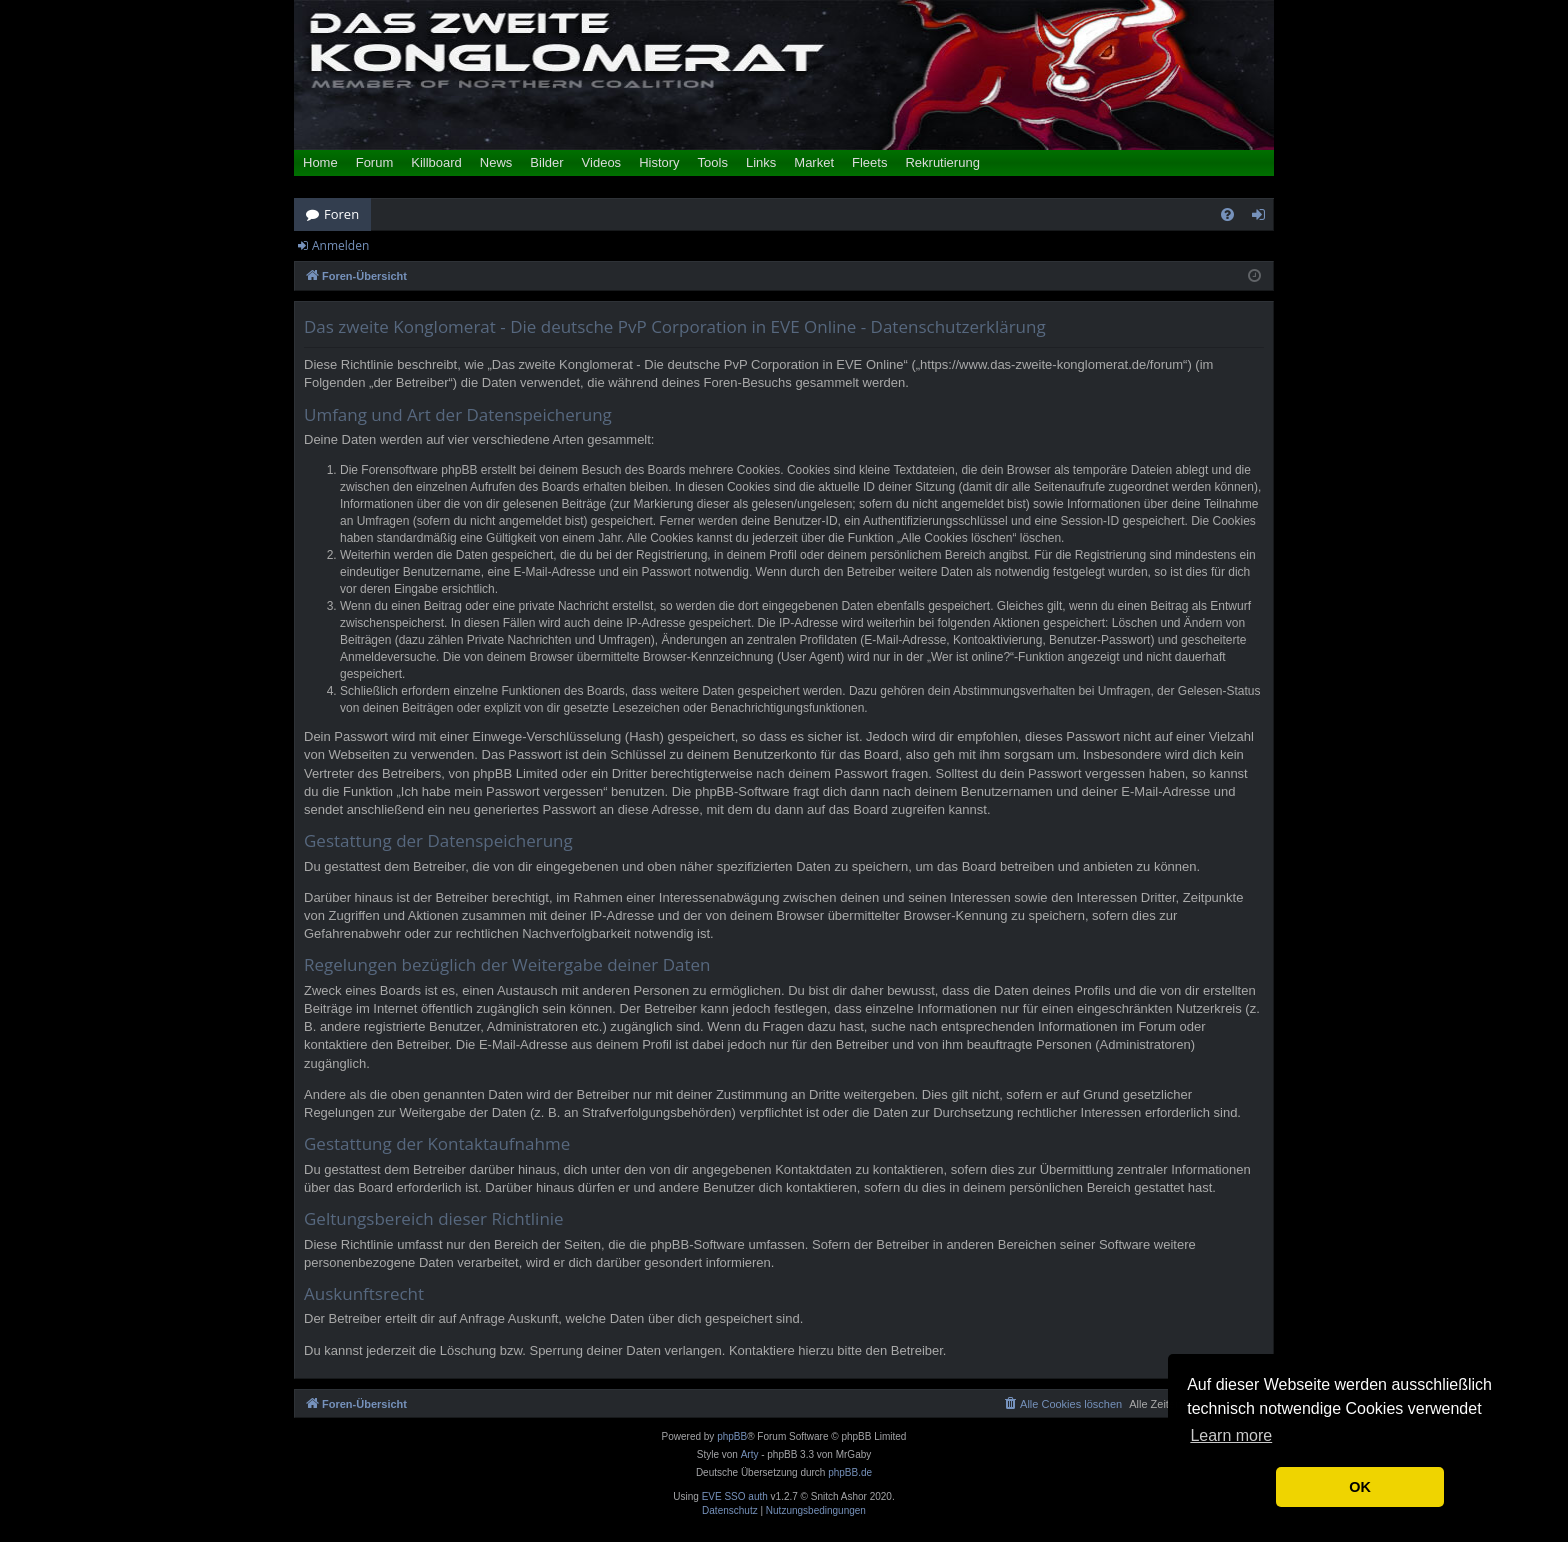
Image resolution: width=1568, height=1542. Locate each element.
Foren (341, 214)
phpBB (732, 1436)
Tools (713, 162)
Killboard (436, 162)
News (496, 162)
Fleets (869, 162)
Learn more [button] (1231, 1435)
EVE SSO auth (735, 1497)
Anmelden (340, 245)
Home (320, 162)
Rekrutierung (942, 162)
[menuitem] (1227, 214)
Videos (602, 162)
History (659, 162)
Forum (375, 162)
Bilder (546, 162)
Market (814, 162)
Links (761, 162)
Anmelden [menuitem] (1264, 218)
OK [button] (1360, 1487)
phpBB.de (850, 1472)
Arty (750, 1454)
